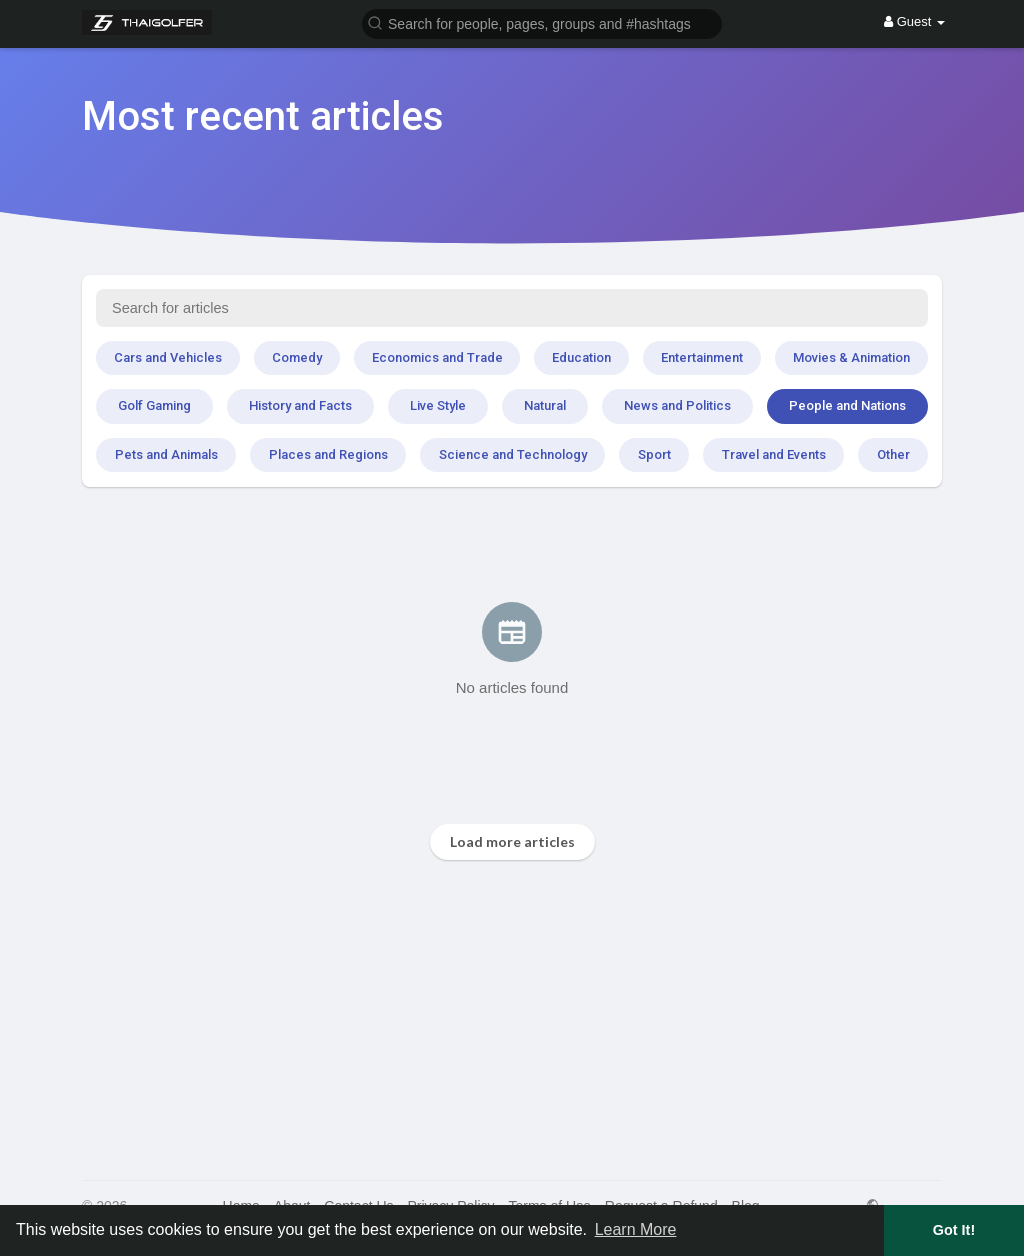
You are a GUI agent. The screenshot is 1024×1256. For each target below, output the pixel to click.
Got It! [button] (954, 1230)
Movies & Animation (851, 357)
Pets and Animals (166, 454)
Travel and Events (774, 454)
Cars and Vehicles (168, 357)
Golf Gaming (154, 405)
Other (893, 454)
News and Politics (677, 405)
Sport (654, 454)
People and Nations (847, 405)
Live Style (438, 405)
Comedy (297, 357)
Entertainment (702, 357)
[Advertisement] (512, 1020)
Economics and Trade (437, 357)
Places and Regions (328, 454)
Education (581, 357)
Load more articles (512, 841)
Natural (545, 405)
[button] (542, 22)
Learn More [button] (636, 1229)
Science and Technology (513, 454)
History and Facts (300, 405)
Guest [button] (914, 21)
